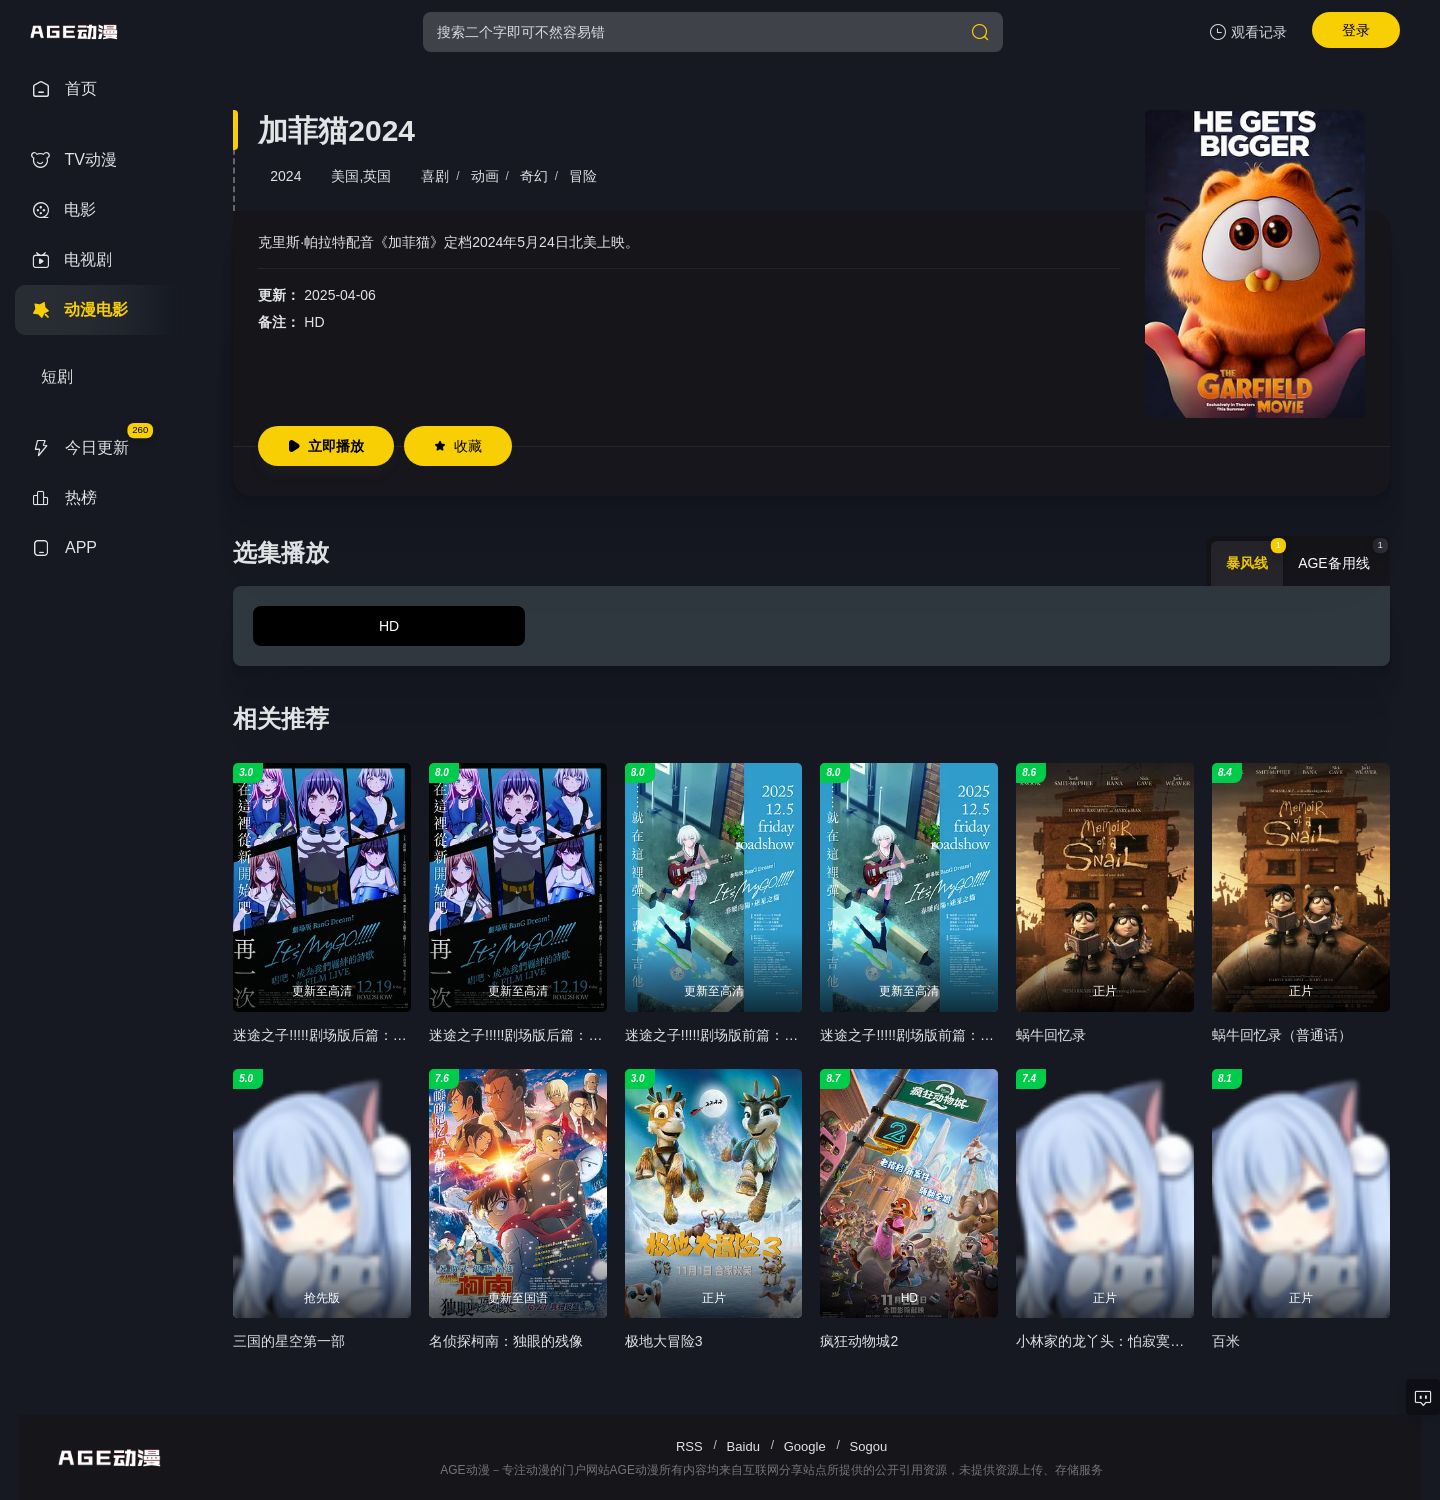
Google (805, 1446)
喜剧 (435, 176)
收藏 (458, 446)
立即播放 (326, 446)
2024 (285, 176)
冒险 (583, 176)
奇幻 (534, 176)
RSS (689, 1446)
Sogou (869, 1446)
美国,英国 (361, 176)
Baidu (743, 1446)
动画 (485, 176)
